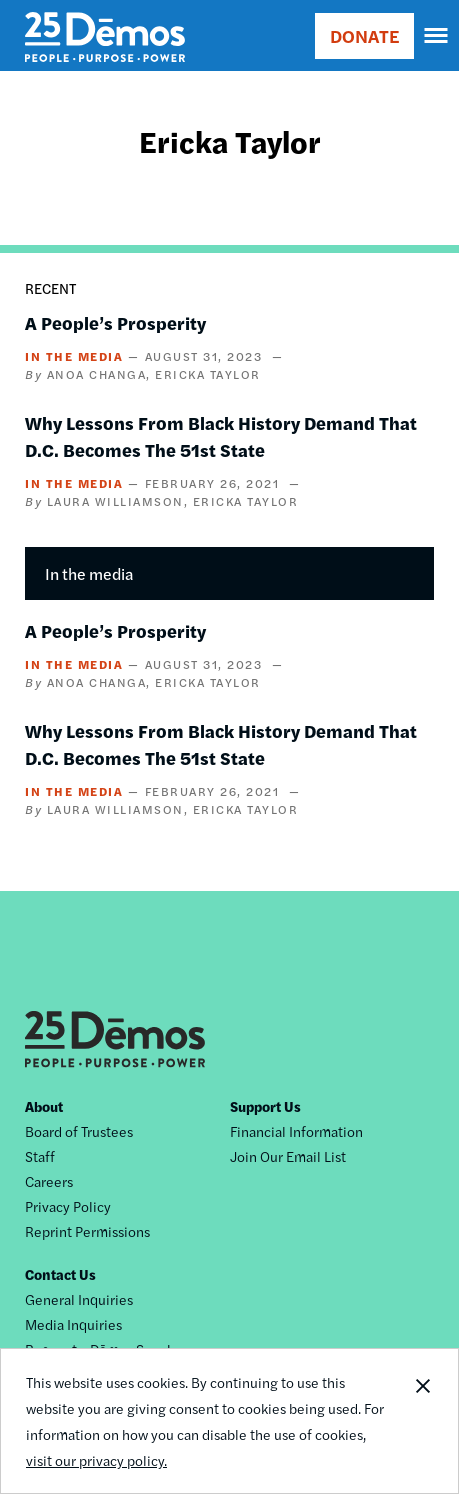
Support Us (265, 1106)
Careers (49, 1181)
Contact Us (60, 1274)
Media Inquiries (73, 1324)
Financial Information (296, 1131)
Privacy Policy (68, 1206)
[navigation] (437, 36)
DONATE (364, 35)
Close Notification (422, 1421)
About (44, 1106)
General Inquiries (79, 1299)
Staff (40, 1156)
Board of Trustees (79, 1131)
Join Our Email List (288, 1156)
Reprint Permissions (87, 1231)
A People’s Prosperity (115, 322)
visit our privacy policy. (96, 1460)
